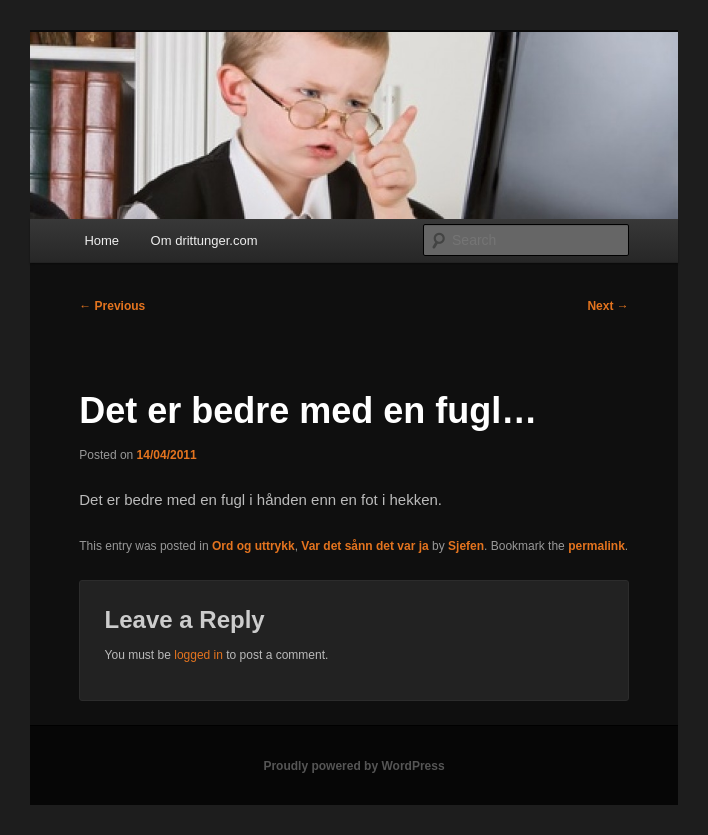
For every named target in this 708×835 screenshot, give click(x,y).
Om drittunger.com (204, 240)
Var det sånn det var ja (364, 546)
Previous (112, 306)
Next (607, 306)
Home (101, 240)
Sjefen (466, 546)
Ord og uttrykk (253, 546)
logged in (198, 655)
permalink (596, 546)
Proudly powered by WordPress (353, 766)
